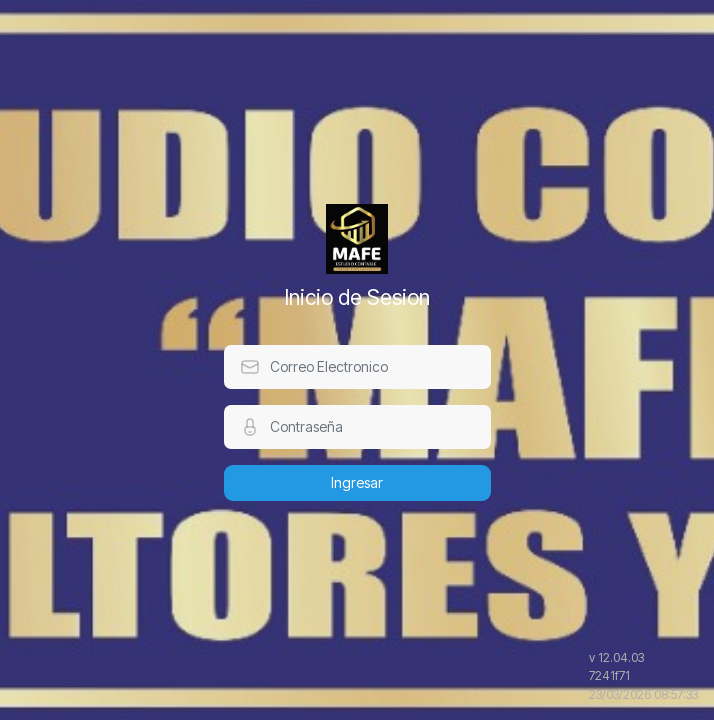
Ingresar (357, 482)
